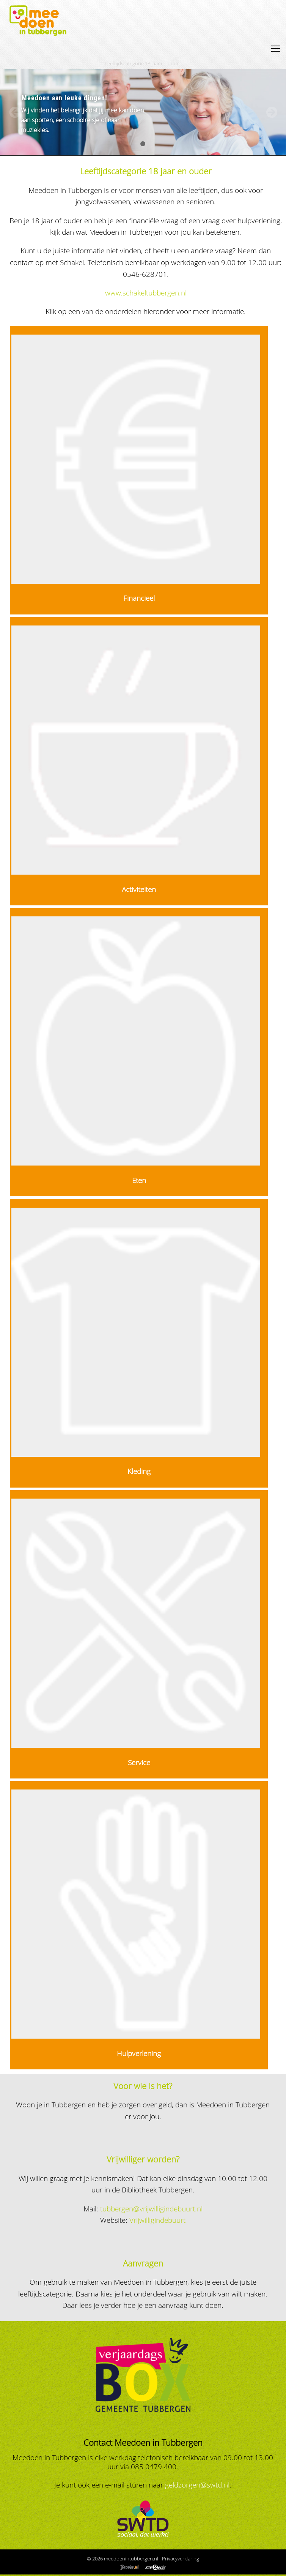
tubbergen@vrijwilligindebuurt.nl (151, 2208)
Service (139, 1762)
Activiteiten (139, 889)
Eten (139, 1180)
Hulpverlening (139, 2053)
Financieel (139, 598)
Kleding (139, 1471)
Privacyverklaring (180, 2558)
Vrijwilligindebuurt (157, 2220)
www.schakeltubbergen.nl (146, 292)
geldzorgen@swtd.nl (197, 2484)
